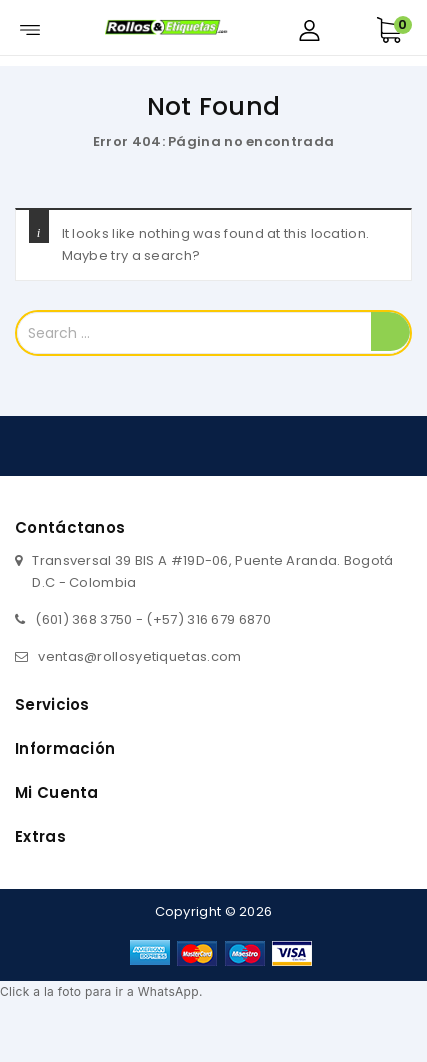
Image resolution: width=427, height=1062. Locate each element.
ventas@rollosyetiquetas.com (139, 656)
